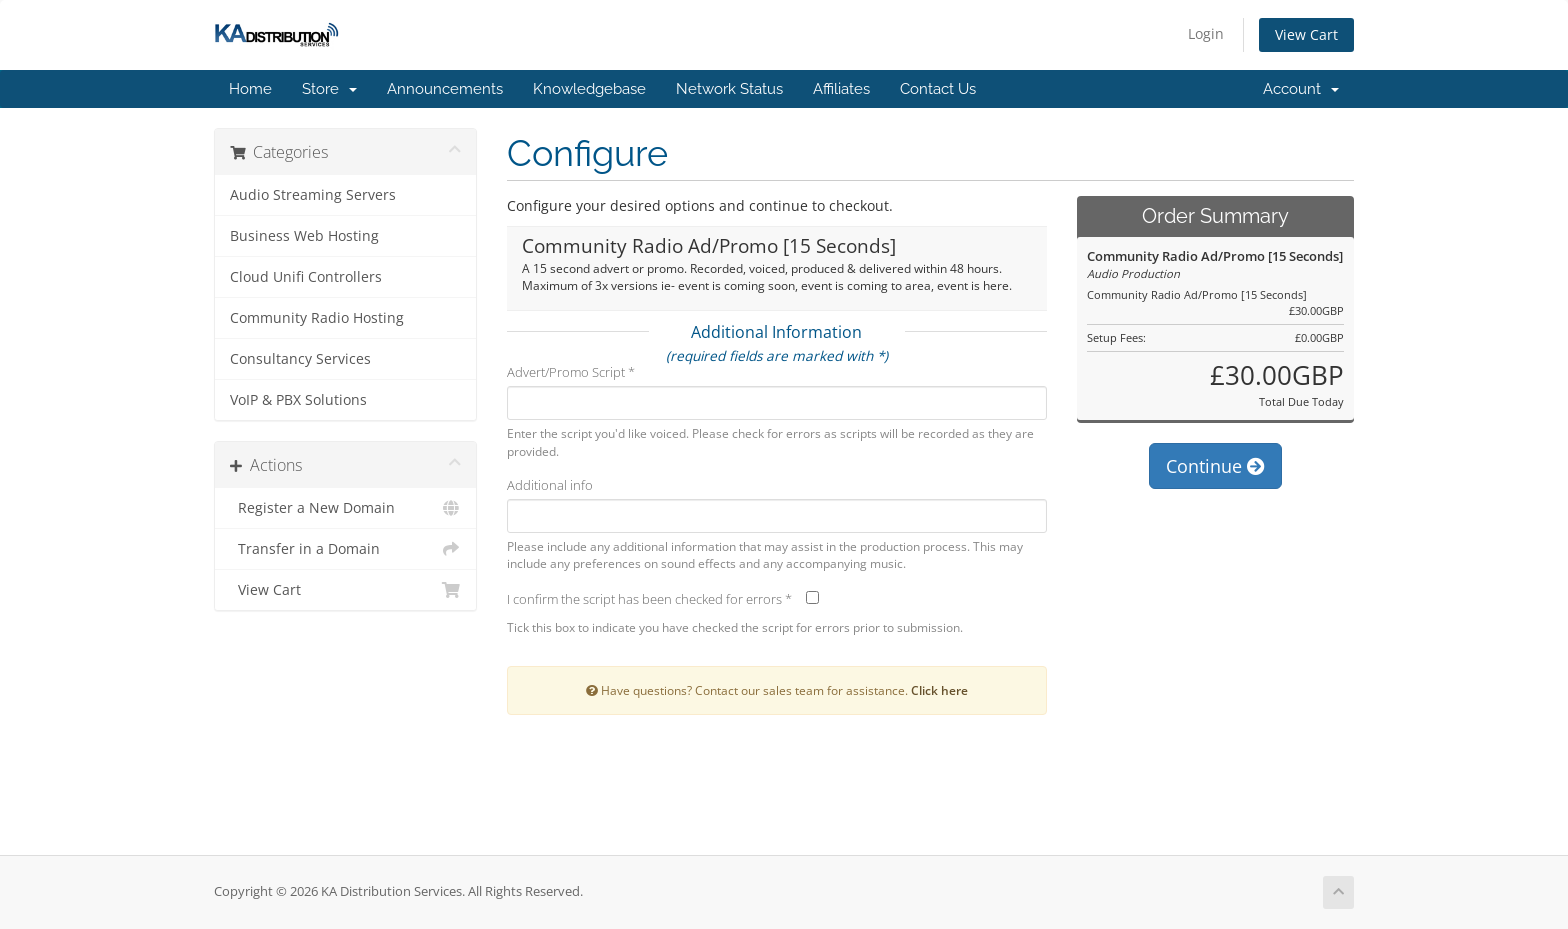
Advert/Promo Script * (571, 372)
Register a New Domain (345, 508)
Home (250, 89)
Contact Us (938, 89)
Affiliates (841, 89)
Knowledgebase (589, 89)
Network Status (729, 89)
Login (1206, 33)
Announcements (445, 89)
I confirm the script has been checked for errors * (649, 599)
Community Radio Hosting (317, 318)
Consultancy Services (300, 359)
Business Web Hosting (304, 236)
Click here (939, 690)
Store (329, 89)
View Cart (1306, 34)
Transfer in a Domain (345, 549)
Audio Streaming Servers (313, 195)
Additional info (550, 485)
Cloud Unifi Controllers (306, 277)
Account (1301, 89)
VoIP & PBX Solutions (298, 400)
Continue (1215, 466)
